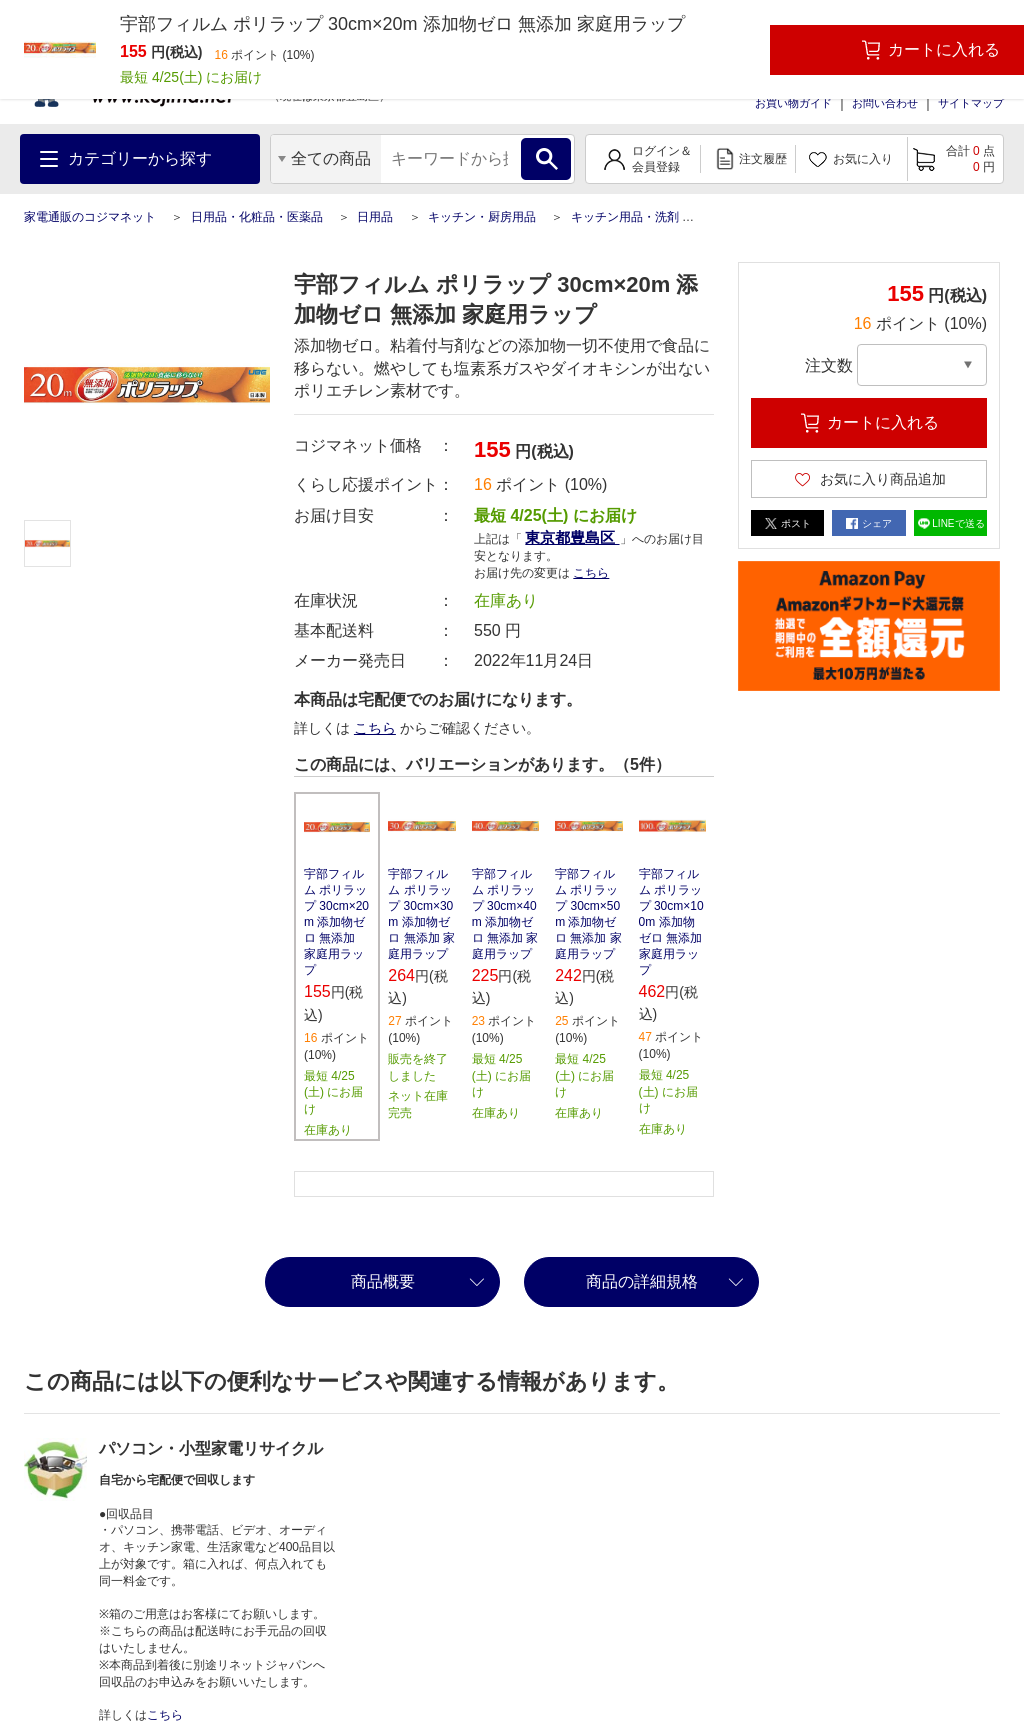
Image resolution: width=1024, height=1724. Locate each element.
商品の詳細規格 (642, 1281)
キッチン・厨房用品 (482, 217)
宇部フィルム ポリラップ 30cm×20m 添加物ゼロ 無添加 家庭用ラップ (336, 922)
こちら (591, 573)
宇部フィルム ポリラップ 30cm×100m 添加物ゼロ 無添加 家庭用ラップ (671, 922)
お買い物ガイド (793, 103)
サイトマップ (971, 103)
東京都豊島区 (572, 537)
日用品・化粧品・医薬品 (257, 217)
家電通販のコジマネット (90, 217)
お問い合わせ (885, 103)
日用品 (375, 217)
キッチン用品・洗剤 (625, 217)
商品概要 (383, 1281)
